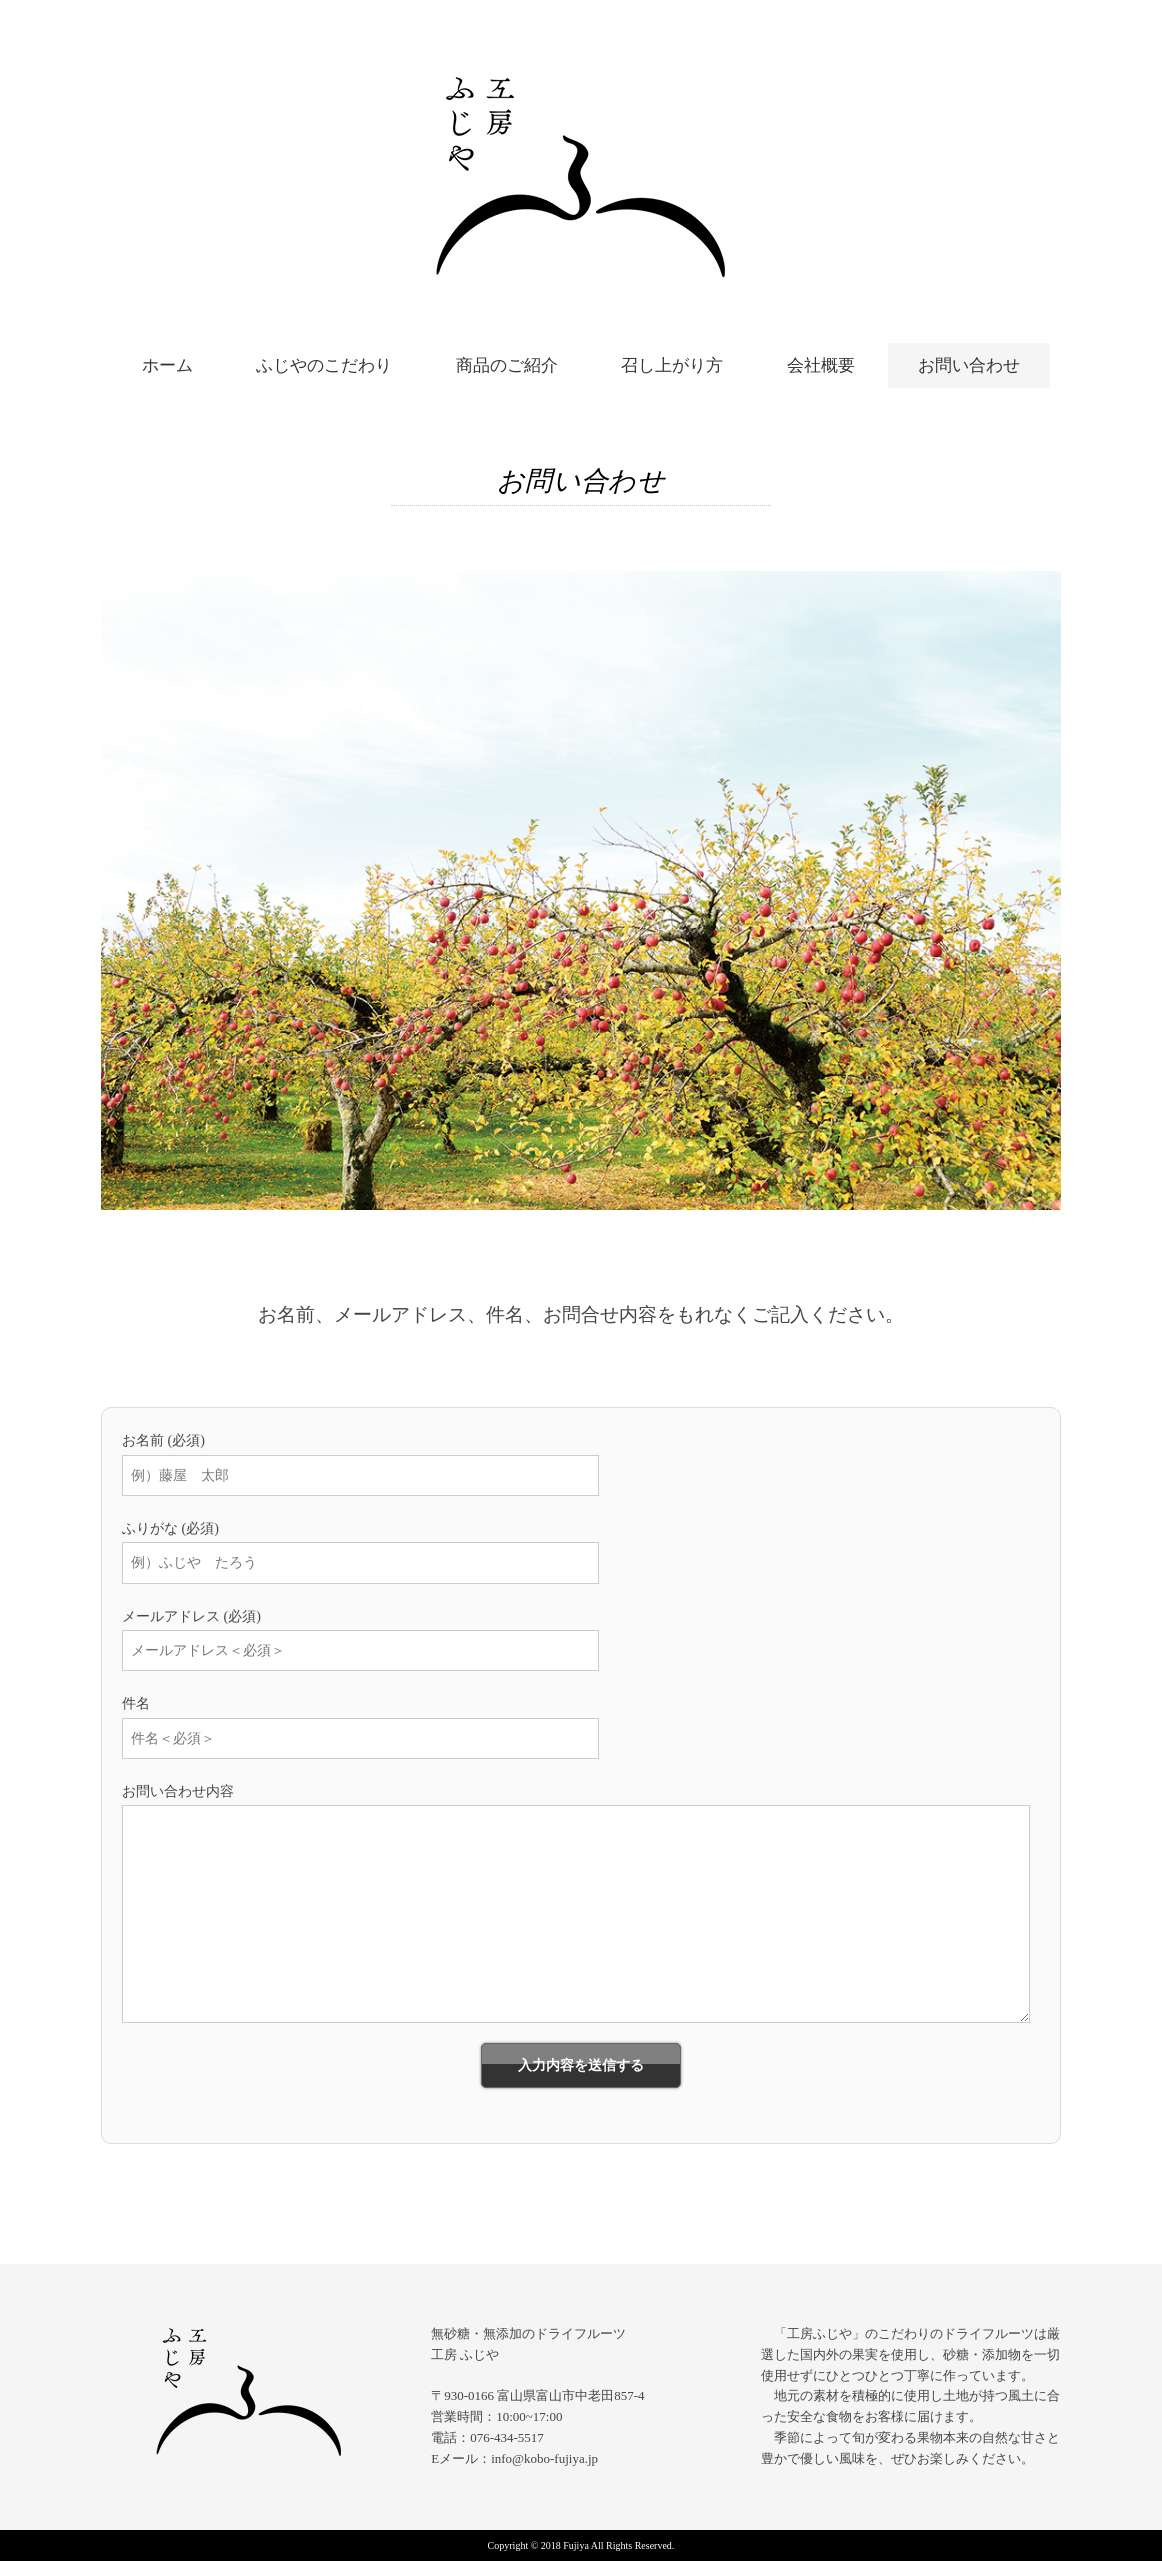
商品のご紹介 (507, 365)
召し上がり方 (672, 365)
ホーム (167, 365)
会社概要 (821, 365)
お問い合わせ (969, 365)
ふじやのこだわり (324, 365)
